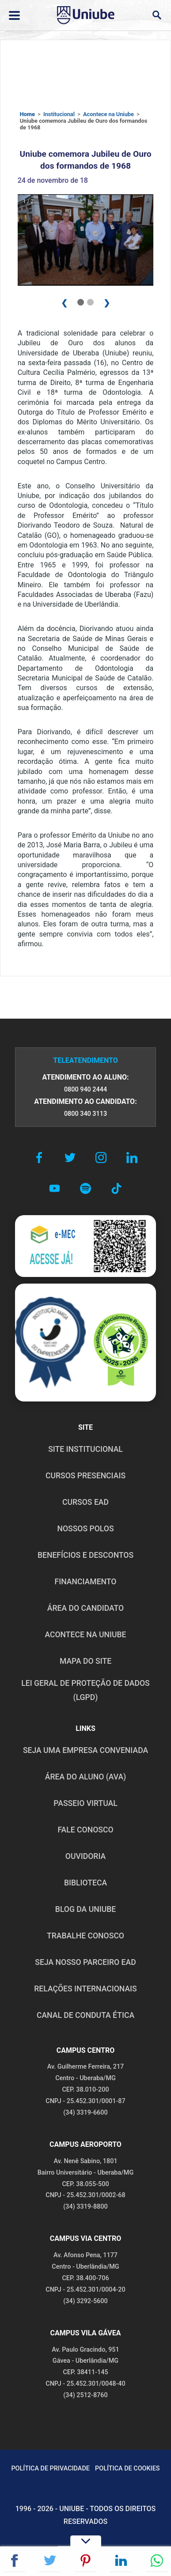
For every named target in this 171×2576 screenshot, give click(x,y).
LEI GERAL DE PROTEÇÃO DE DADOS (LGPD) (85, 1690)
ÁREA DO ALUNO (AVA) (85, 1776)
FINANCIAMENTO (86, 1581)
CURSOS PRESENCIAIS (85, 1475)
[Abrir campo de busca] (156, 15)
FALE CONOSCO (85, 1829)
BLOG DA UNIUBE (85, 1909)
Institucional (59, 114)
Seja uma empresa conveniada (85, 1750)
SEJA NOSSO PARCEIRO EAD (85, 1962)
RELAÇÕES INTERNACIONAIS (85, 1988)
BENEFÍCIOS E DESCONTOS (85, 1555)
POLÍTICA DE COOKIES (127, 2468)
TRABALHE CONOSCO (85, 1935)
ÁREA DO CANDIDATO (85, 1608)
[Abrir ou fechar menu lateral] (14, 15)
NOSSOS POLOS (85, 1528)
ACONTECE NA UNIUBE (85, 1634)
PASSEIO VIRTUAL (85, 1803)
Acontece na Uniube (108, 114)
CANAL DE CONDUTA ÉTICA (85, 2015)
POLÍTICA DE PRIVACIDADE (50, 2468)
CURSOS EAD (85, 1502)
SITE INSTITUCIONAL (85, 1449)
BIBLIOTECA (85, 1882)
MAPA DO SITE (85, 1661)
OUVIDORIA (85, 1856)
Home (27, 114)
